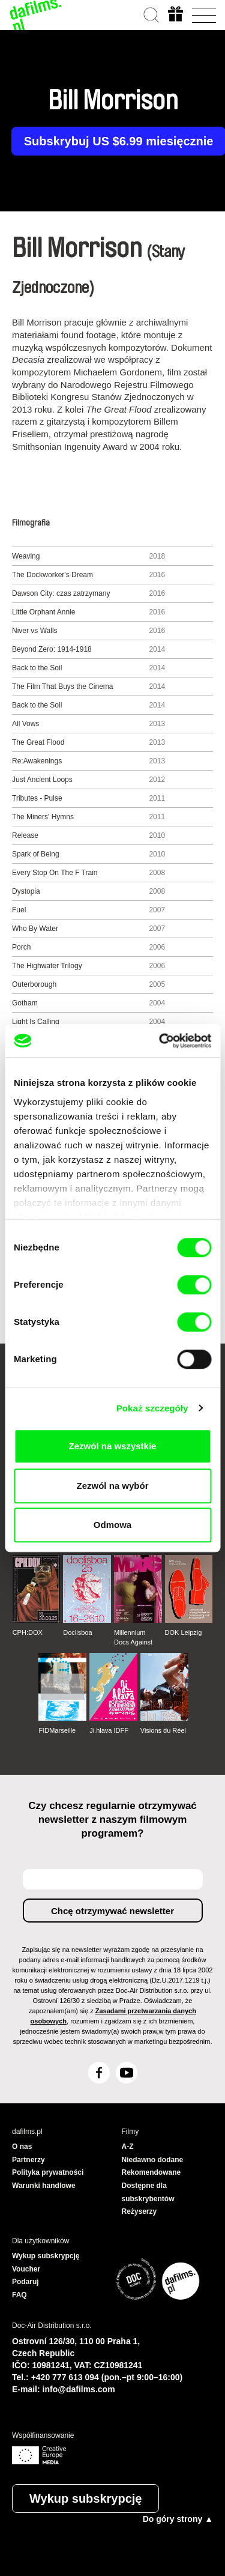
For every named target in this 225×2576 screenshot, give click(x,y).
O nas (22, 2146)
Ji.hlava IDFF (108, 1730)
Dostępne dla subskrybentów (148, 2192)
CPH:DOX (28, 1632)
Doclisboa (77, 1632)
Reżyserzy (139, 2211)
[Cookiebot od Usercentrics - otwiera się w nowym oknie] (160, 1041)
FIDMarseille (57, 1730)
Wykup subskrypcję (85, 2498)
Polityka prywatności (47, 2172)
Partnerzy (28, 2160)
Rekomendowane (151, 2172)
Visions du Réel (163, 1730)
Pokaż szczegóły (152, 1408)
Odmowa (112, 1525)
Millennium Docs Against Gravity (133, 1638)
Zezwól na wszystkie (113, 1446)
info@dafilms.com (79, 2389)
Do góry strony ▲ (178, 2519)
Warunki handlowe (44, 2185)
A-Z (128, 2146)
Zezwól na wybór (112, 1485)
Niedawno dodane (153, 2160)
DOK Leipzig (183, 1632)
